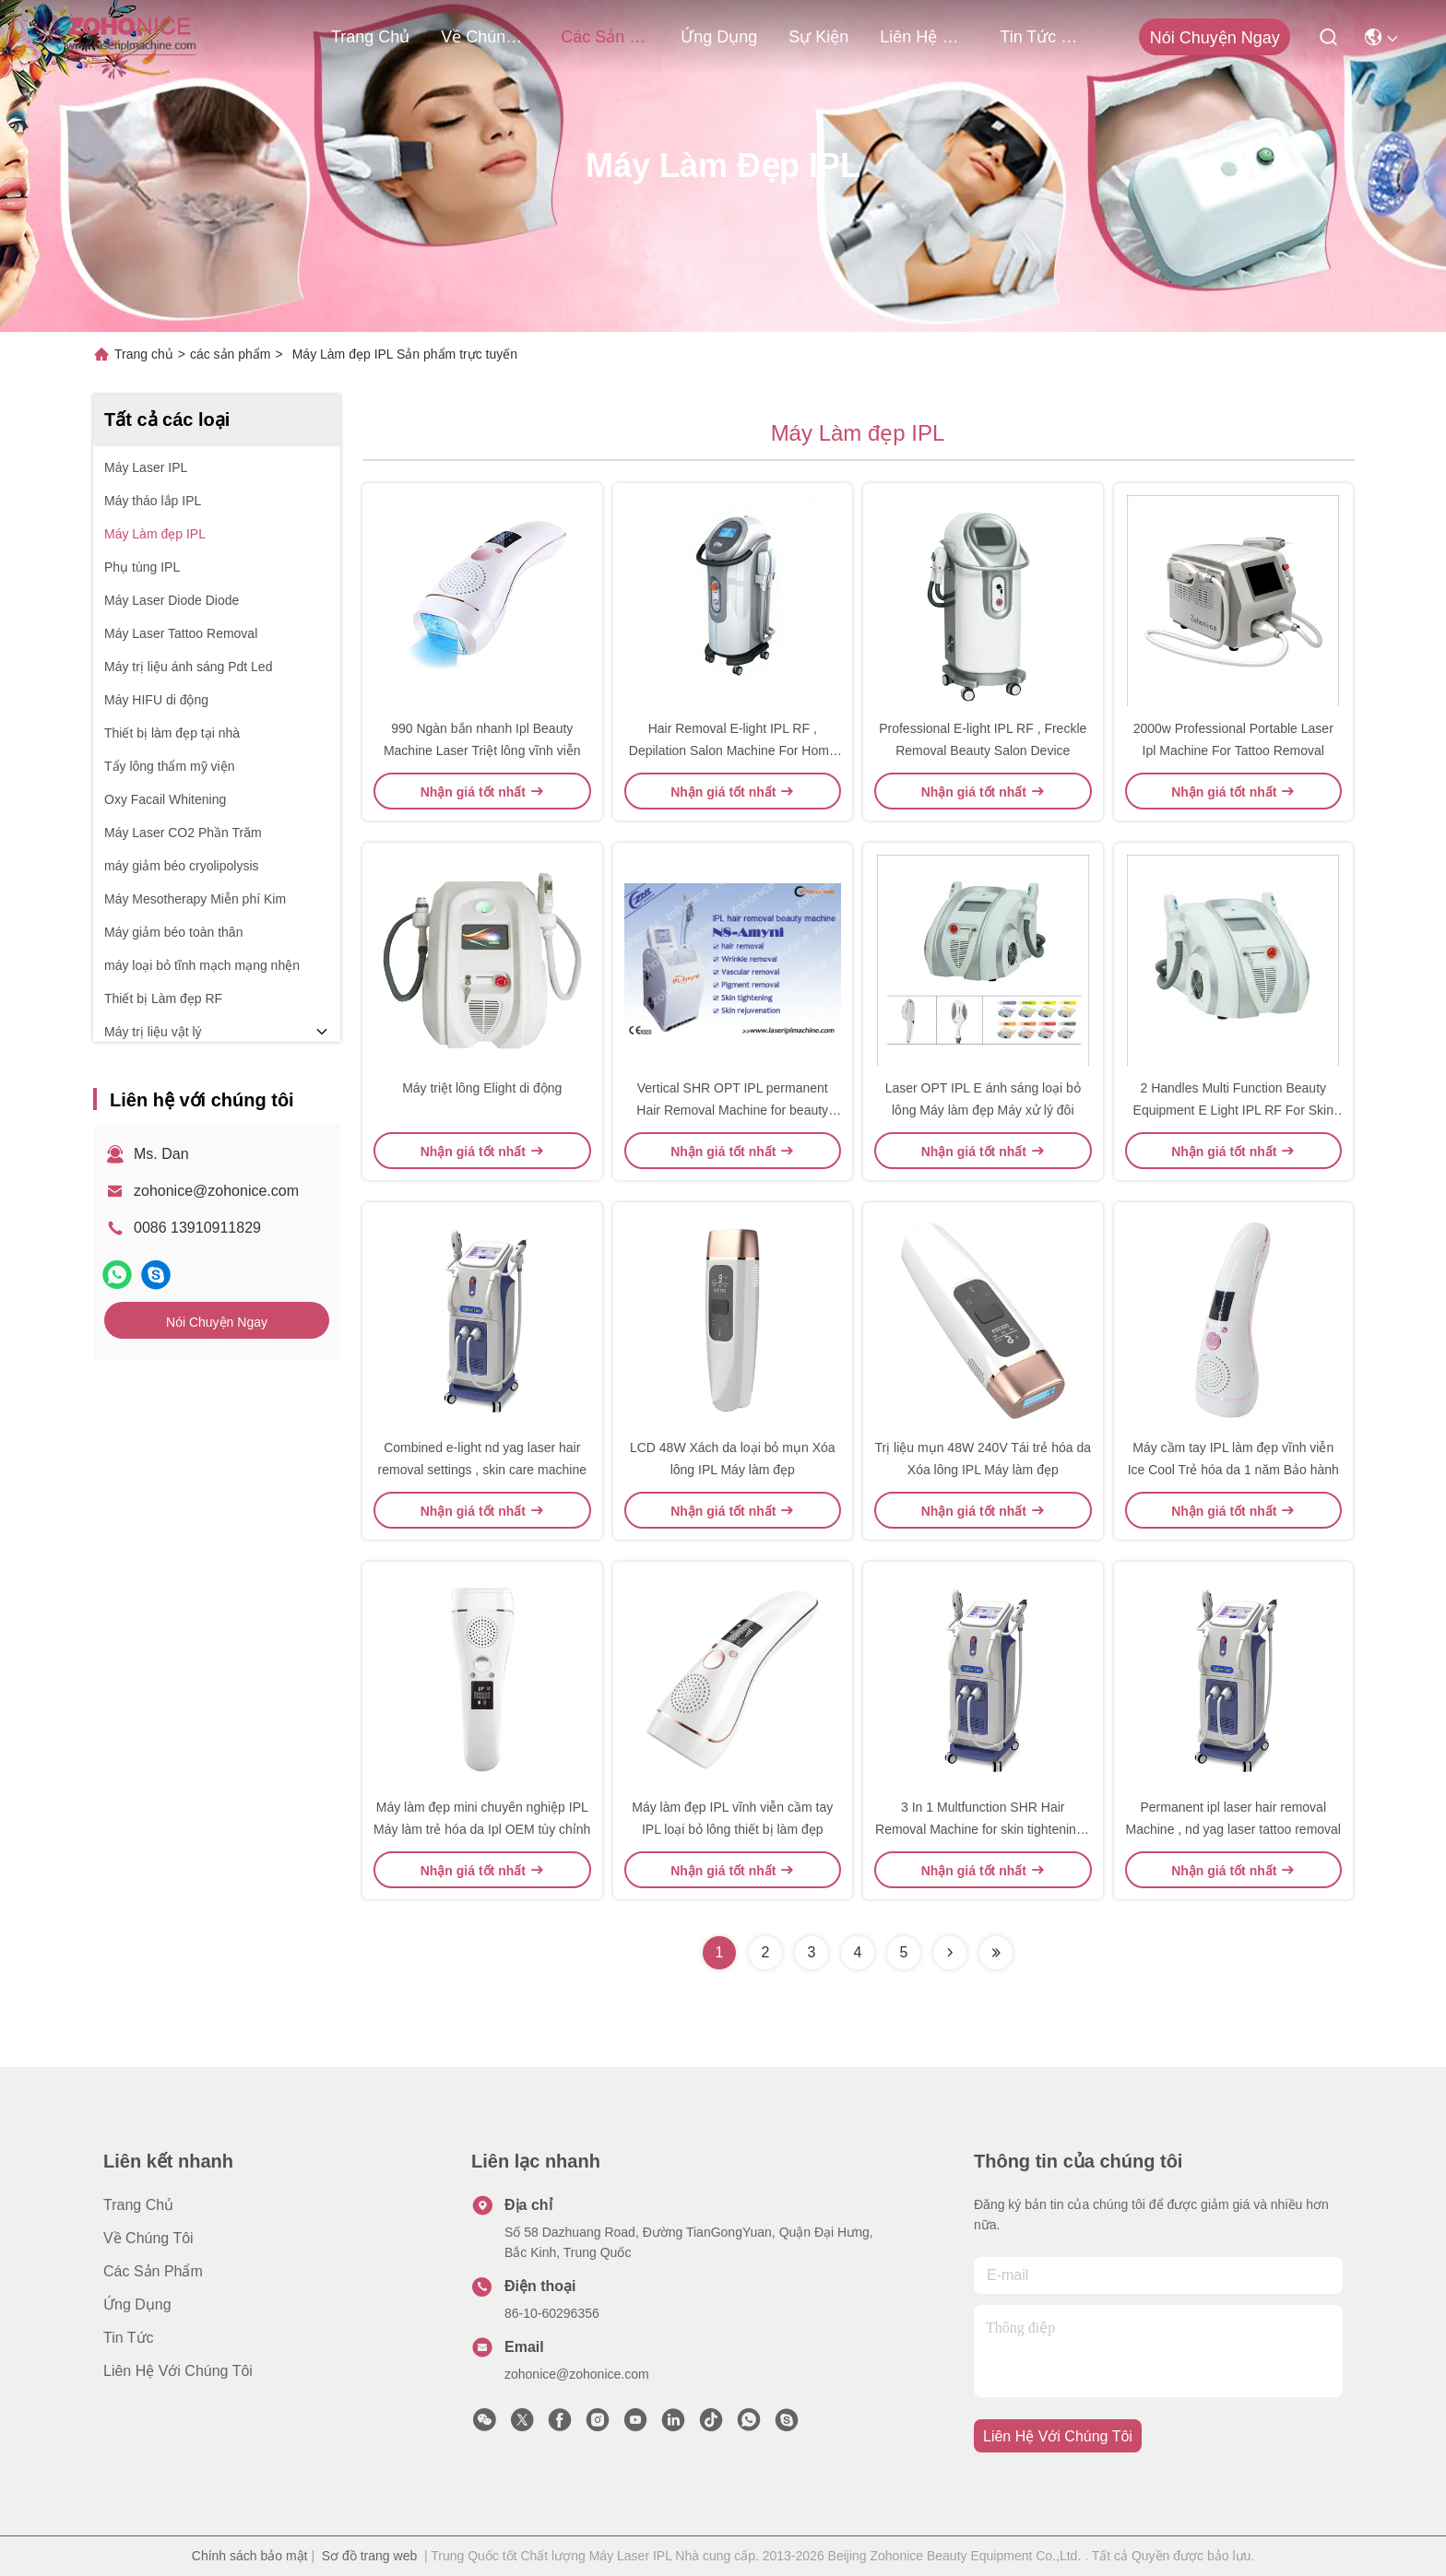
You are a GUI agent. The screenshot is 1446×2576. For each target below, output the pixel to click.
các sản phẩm (605, 37)
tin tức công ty (1044, 37)
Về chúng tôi (485, 37)
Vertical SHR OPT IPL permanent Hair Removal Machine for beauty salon (732, 1110)
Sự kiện (818, 37)
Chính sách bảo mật (250, 2555)
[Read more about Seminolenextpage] (949, 1952)
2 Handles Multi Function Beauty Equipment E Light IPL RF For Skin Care (1233, 1110)
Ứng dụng (719, 37)
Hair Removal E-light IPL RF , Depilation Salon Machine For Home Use (732, 750)
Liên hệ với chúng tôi (924, 37)
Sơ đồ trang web (369, 2555)
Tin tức (128, 2338)
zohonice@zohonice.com (216, 1191)
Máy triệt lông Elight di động (482, 1088)
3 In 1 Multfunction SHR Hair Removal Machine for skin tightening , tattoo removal (982, 1829)
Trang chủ (370, 37)
